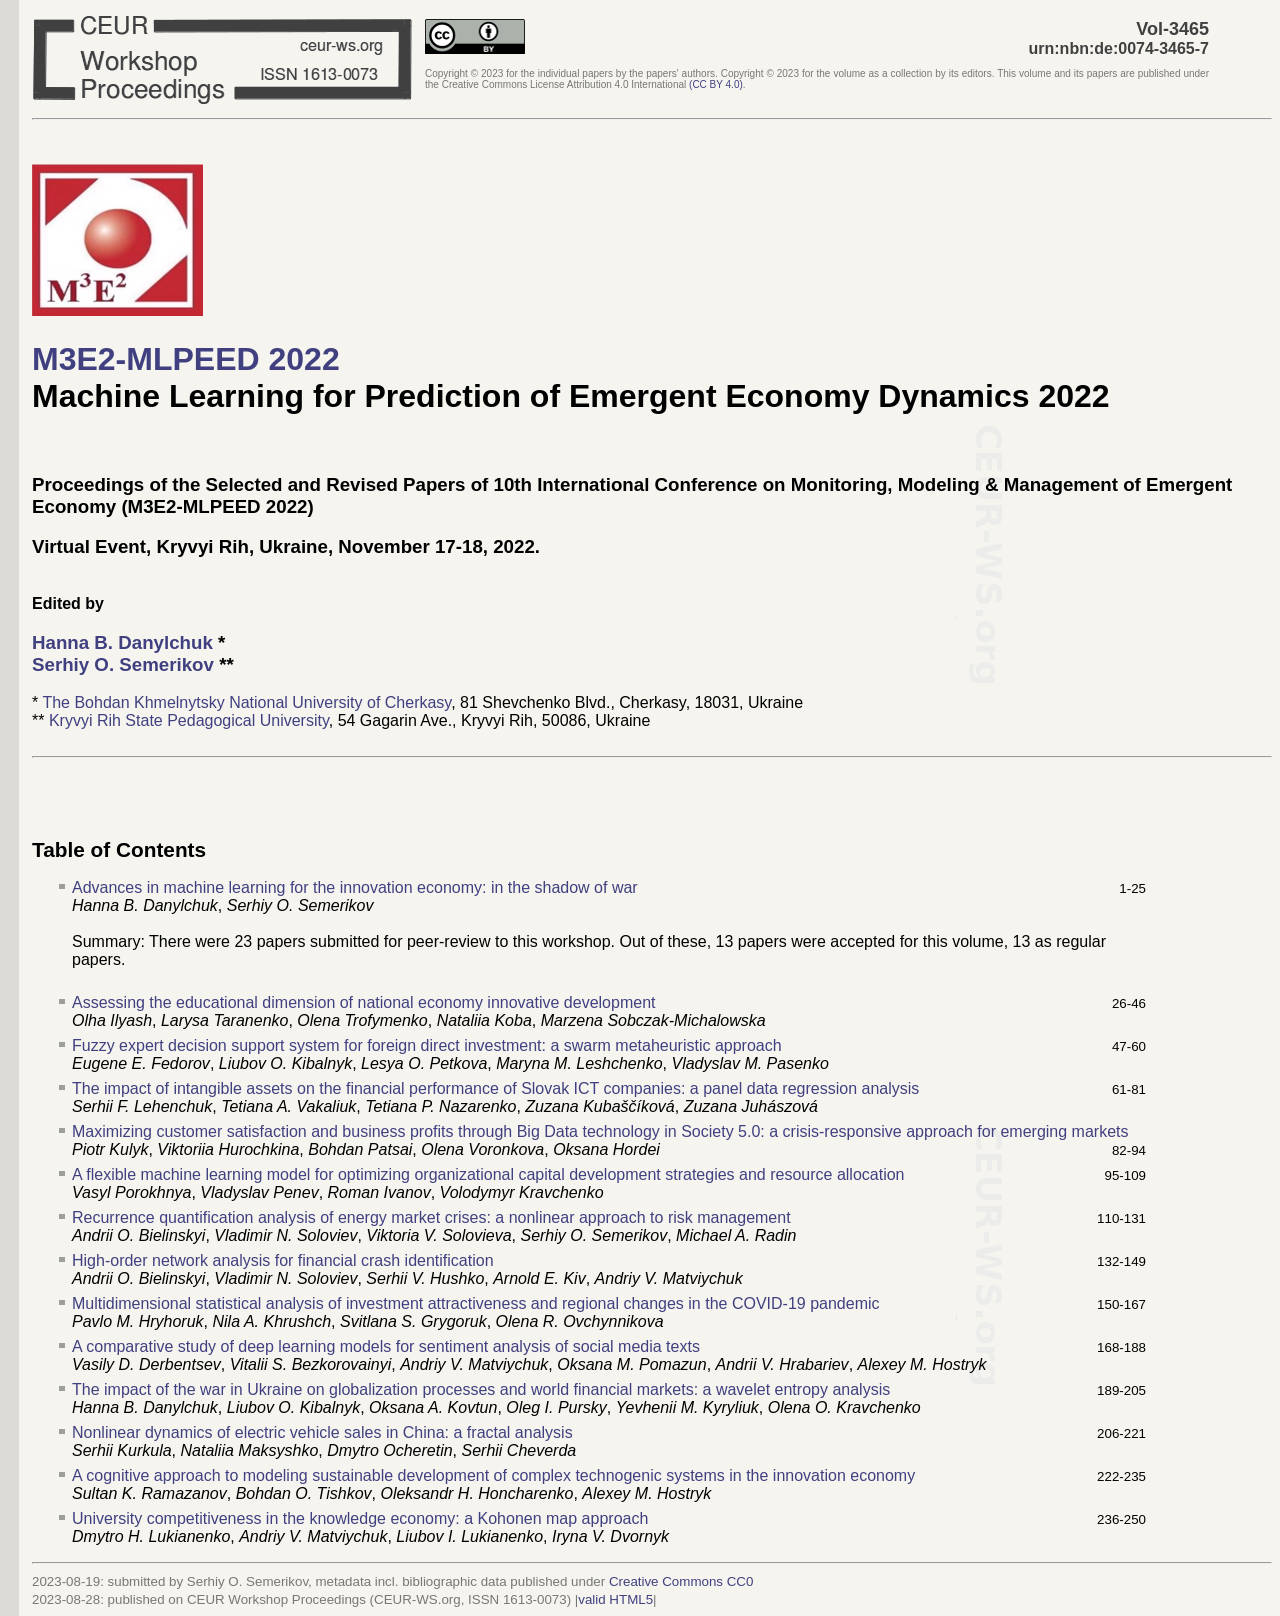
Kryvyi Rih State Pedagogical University (189, 720)
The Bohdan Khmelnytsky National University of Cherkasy (246, 702)
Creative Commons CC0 (681, 1581)
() (716, 84)
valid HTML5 (615, 1599)
